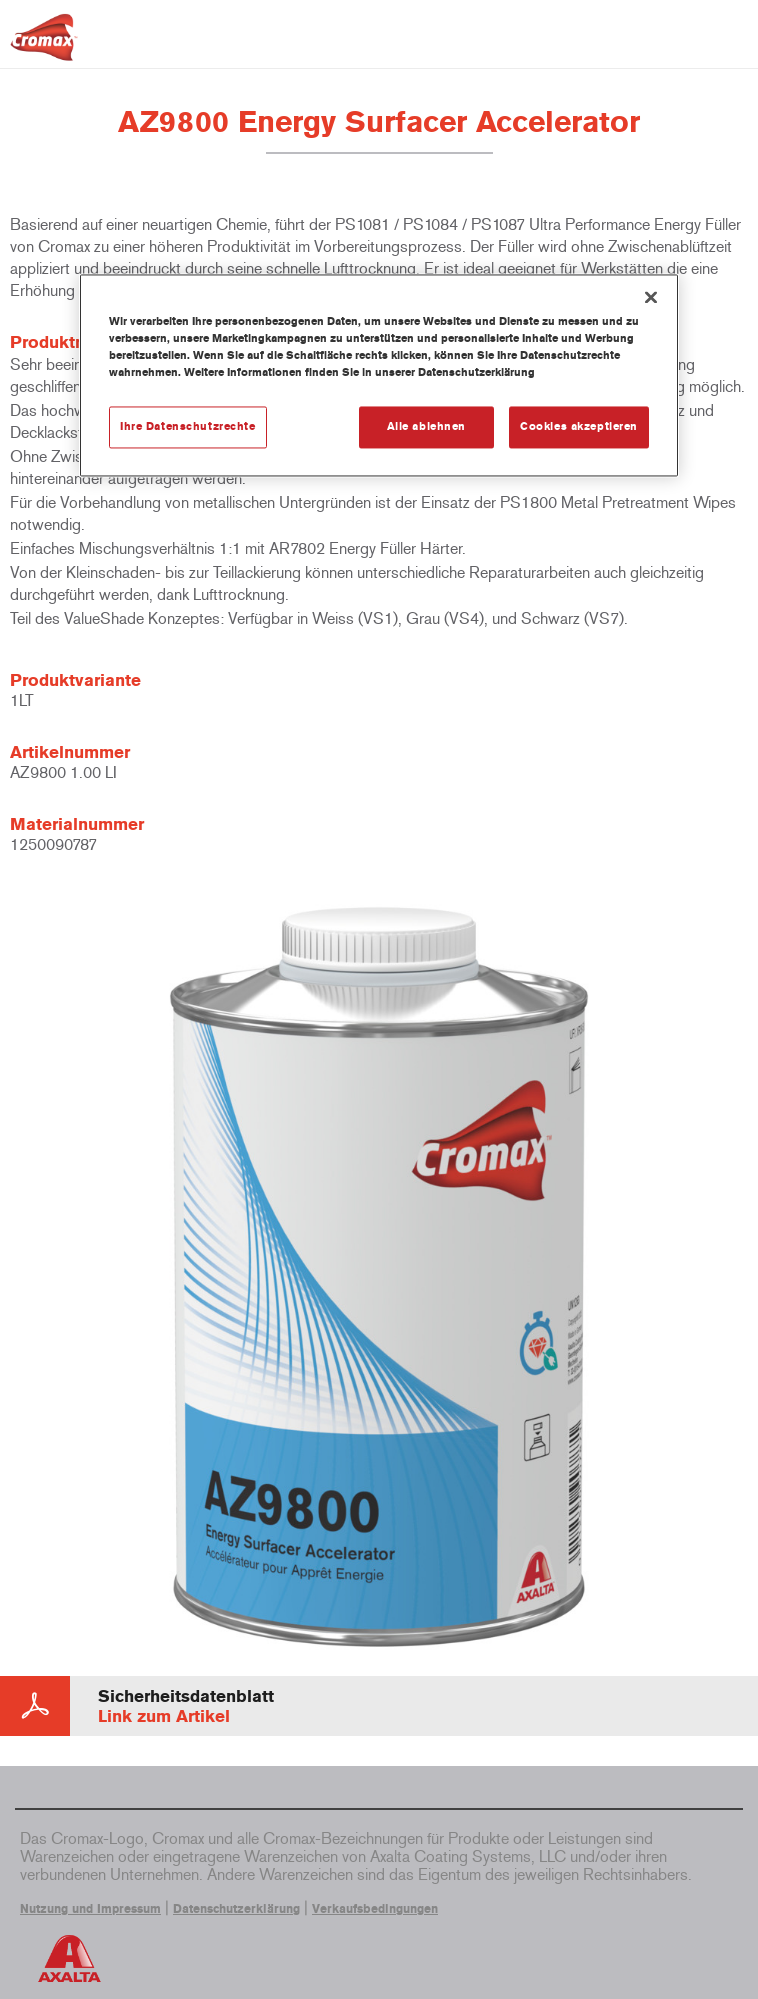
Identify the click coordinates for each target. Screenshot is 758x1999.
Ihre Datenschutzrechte (188, 427)
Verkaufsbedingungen (375, 1909)
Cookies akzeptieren (579, 427)
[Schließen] (651, 297)
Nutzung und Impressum (90, 1909)
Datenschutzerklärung (236, 1909)
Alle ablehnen (426, 427)
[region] (379, 375)
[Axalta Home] (44, 45)
